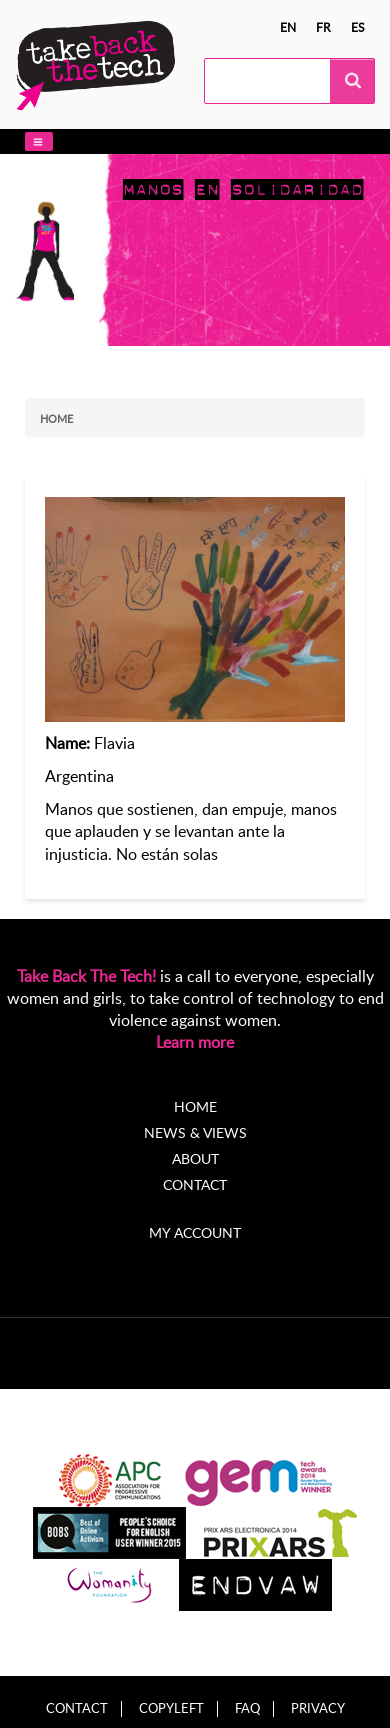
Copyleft (171, 1708)
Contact (195, 1184)
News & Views (195, 1132)
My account (195, 1232)
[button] (39, 141)
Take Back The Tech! (86, 976)
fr (323, 27)
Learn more (195, 1042)
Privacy (318, 1708)
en (288, 27)
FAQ (247, 1708)
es (358, 27)
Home (56, 418)
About (195, 1158)
